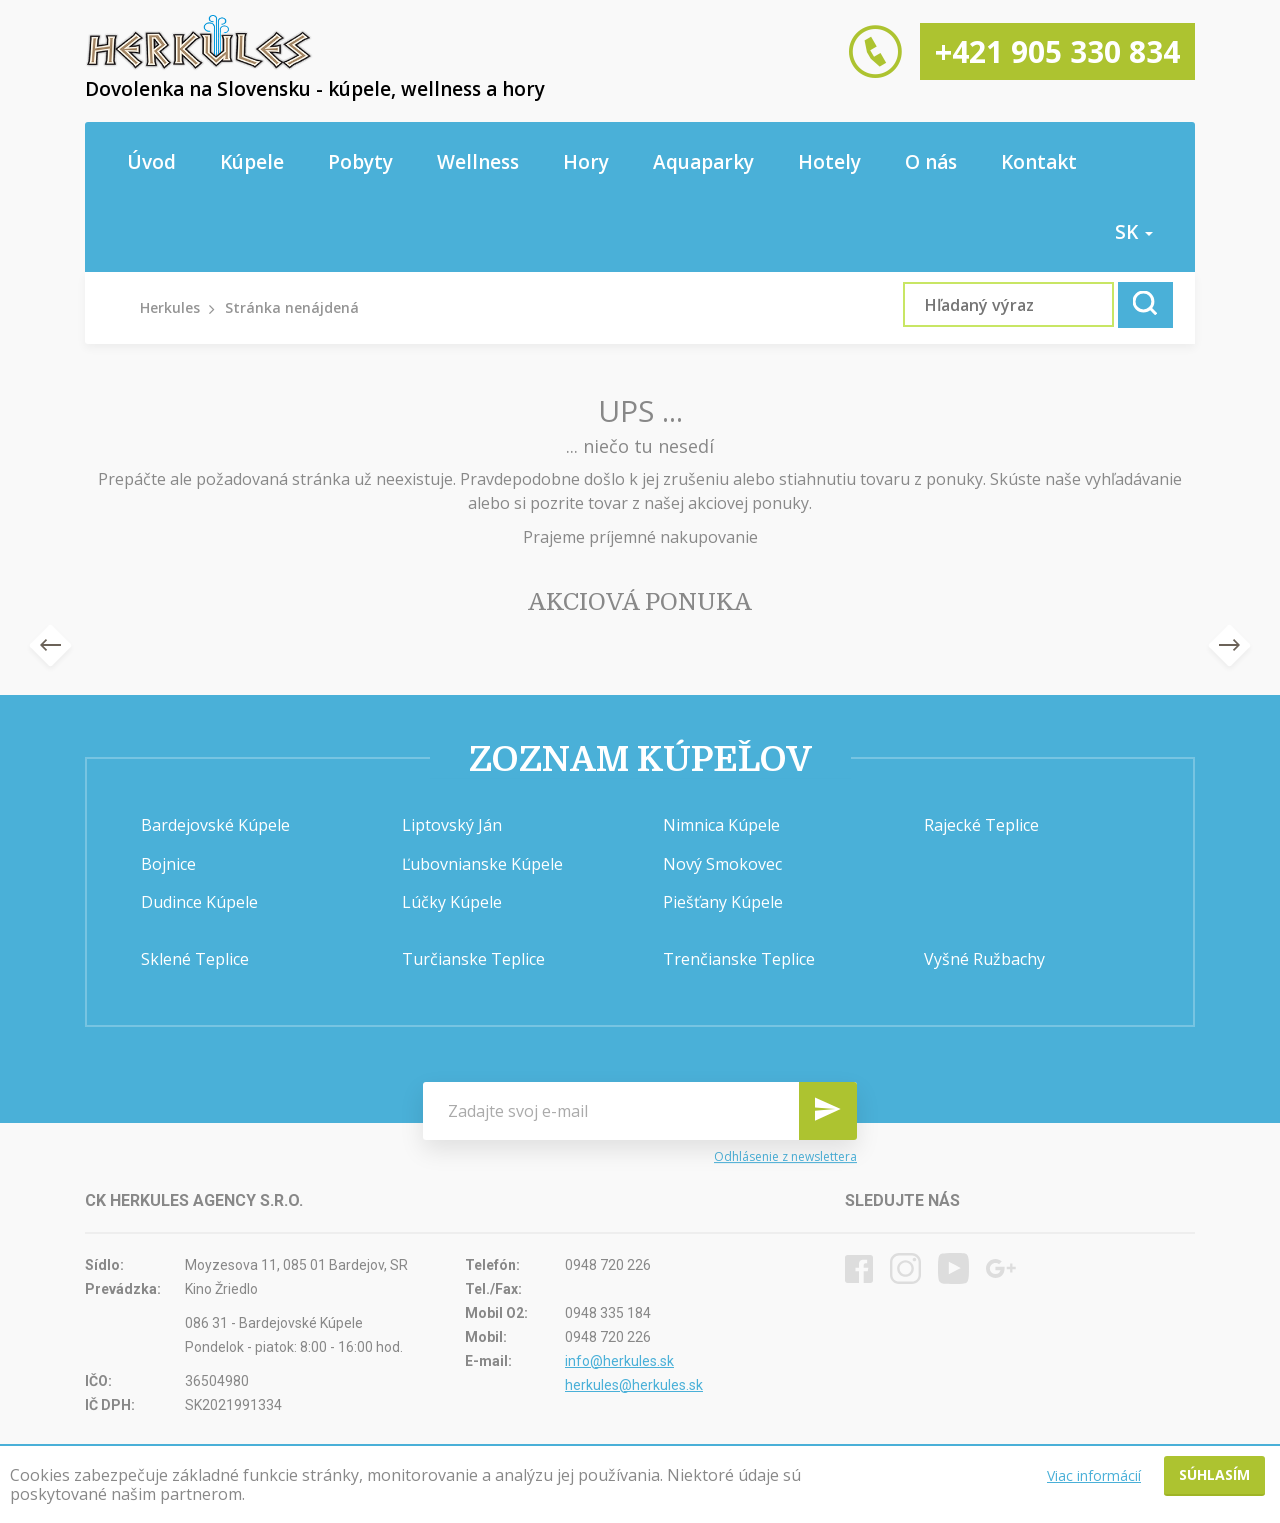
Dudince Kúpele (199, 902)
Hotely (829, 162)
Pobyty (360, 162)
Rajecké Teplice (981, 825)
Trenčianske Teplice (739, 959)
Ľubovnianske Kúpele (482, 864)
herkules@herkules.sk (634, 1385)
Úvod (151, 162)
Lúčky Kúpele (452, 902)
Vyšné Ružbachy (984, 959)
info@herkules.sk (619, 1361)
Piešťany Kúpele (723, 902)
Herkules (170, 307)
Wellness (478, 162)
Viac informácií (1094, 1475)
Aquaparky (703, 162)
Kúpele (252, 162)
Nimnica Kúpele (721, 825)
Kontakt (1039, 162)
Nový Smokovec (722, 864)
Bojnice (168, 864)
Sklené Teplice (195, 959)
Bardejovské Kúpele (215, 825)
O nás (931, 162)
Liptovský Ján (452, 825)
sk (1134, 232)
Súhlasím (1214, 1474)
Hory (586, 162)
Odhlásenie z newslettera (785, 1156)
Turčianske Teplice (473, 959)
